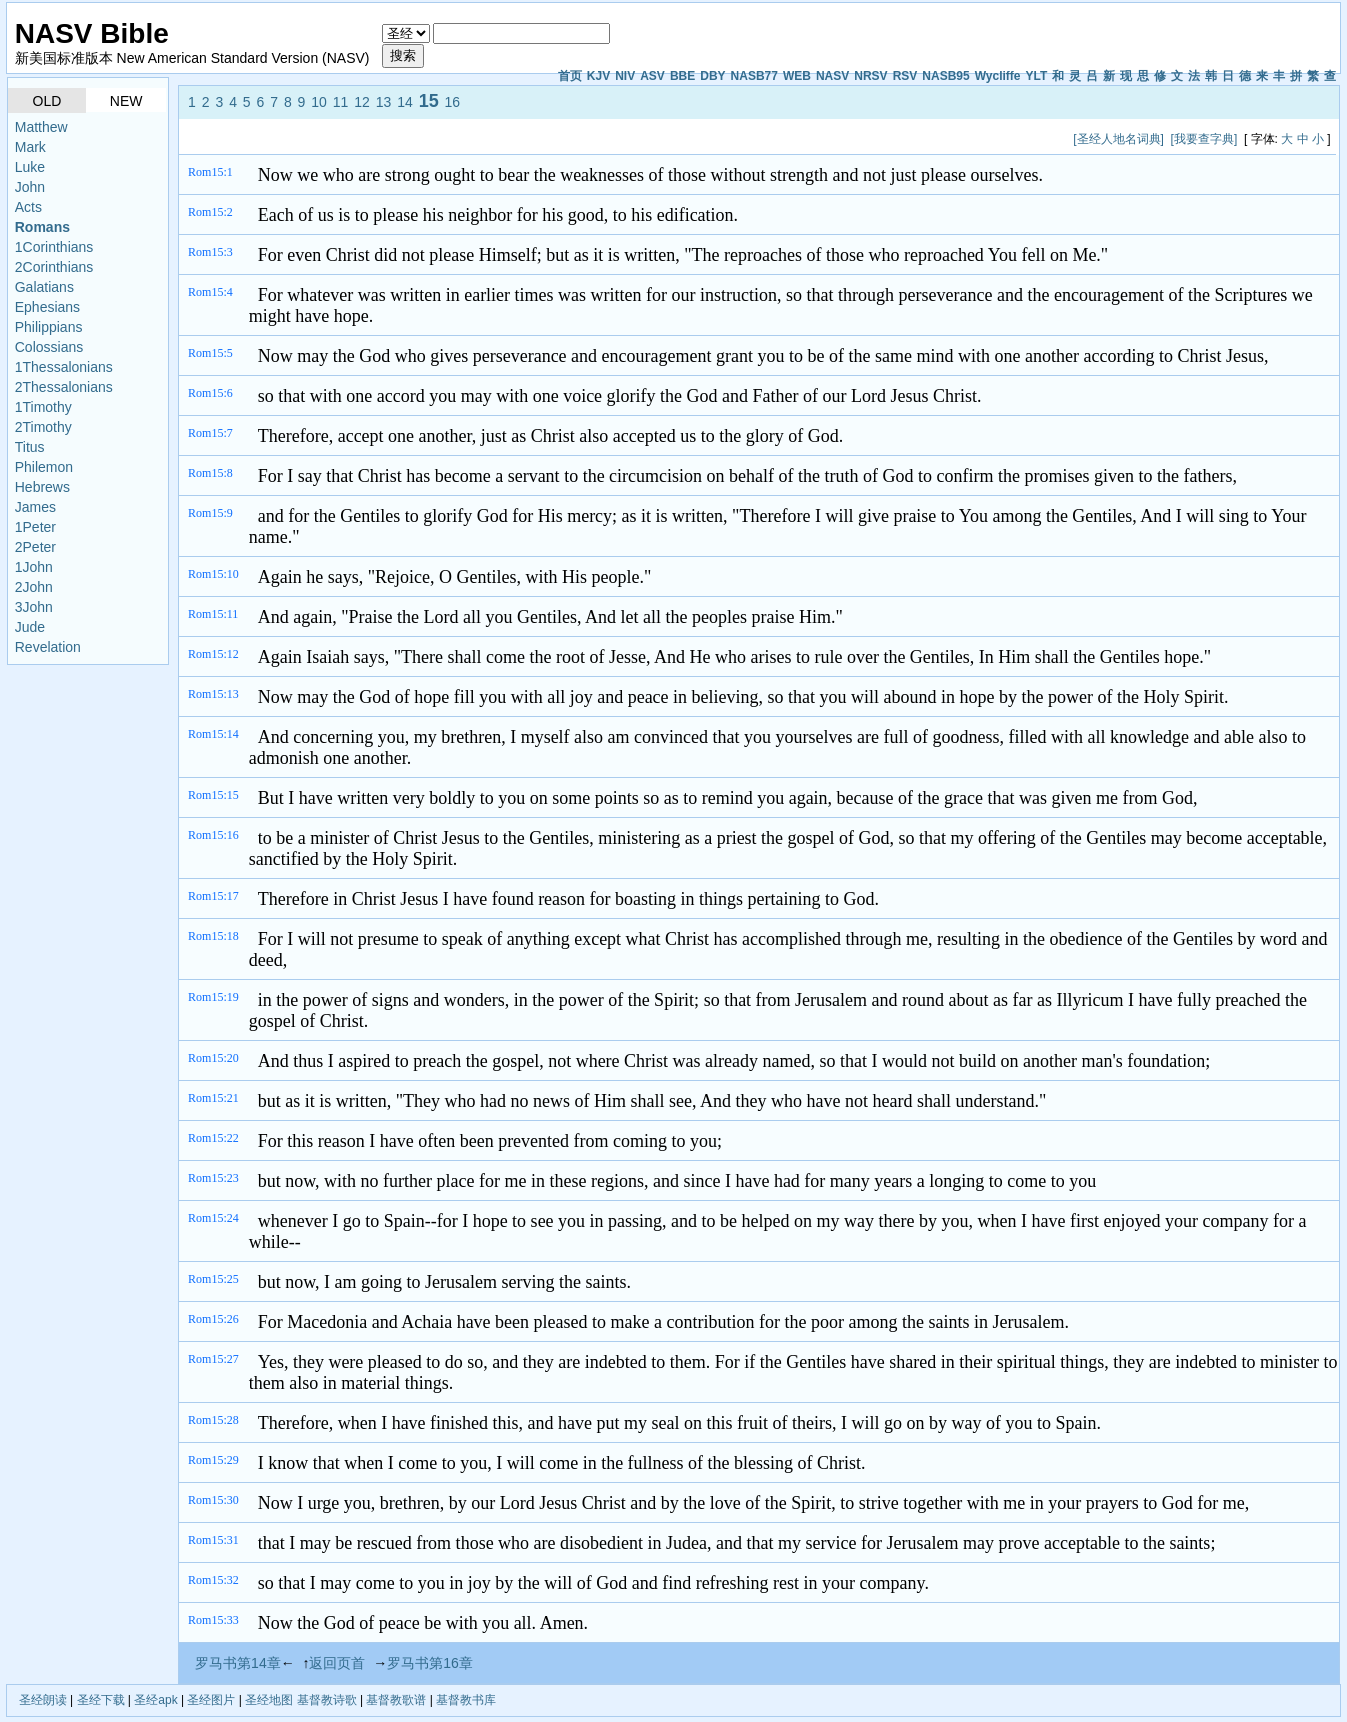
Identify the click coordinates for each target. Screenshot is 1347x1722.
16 (453, 102)
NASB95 (945, 76)
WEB (797, 76)
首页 (570, 76)
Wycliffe (998, 76)
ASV (652, 76)
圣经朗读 (43, 1700)
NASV (832, 76)
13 (384, 102)
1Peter (35, 527)
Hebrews (42, 487)
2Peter (35, 547)
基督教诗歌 (327, 1700)
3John (34, 607)
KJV (598, 76)
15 (429, 101)
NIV (625, 76)
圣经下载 (101, 1700)
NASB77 (754, 76)
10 (319, 102)
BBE (682, 76)
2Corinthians (54, 267)
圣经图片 (211, 1700)
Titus (30, 447)
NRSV (870, 76)
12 (362, 102)
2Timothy (43, 427)
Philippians (49, 327)
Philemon (44, 467)
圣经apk (155, 1700)
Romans (42, 227)
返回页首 (337, 1663)
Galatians (44, 287)
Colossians (49, 347)
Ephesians (47, 307)
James (35, 507)
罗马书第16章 (430, 1663)
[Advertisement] (550, 138)
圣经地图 (269, 1700)
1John (34, 567)
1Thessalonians (64, 367)
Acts (28, 207)
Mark (30, 147)
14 (405, 102)
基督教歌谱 (396, 1700)
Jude (30, 627)
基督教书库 (466, 1700)
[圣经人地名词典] (1118, 139)
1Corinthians (54, 247)
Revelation (48, 647)
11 (341, 102)
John (30, 187)
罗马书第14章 (238, 1663)
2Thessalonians (64, 387)
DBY (712, 76)
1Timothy (43, 407)
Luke (30, 167)
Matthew (41, 127)
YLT (1036, 76)
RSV (905, 76)
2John (34, 587)
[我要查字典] (1204, 139)
